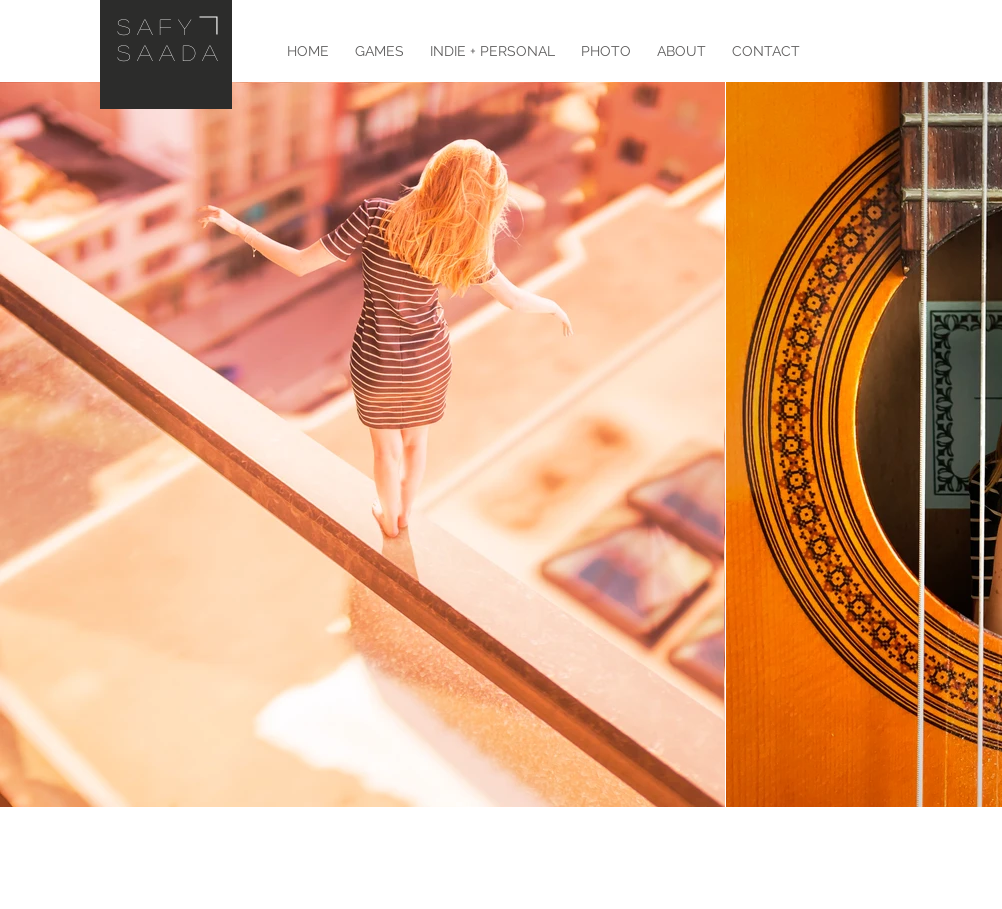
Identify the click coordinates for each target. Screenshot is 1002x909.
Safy (157, 26)
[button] (492, 51)
